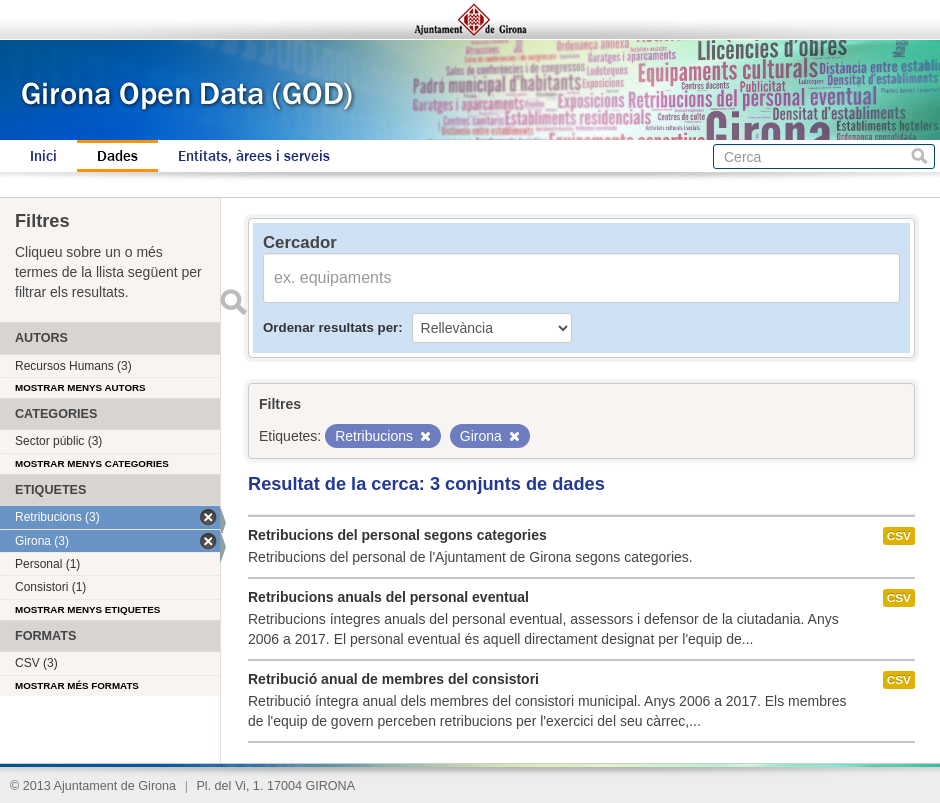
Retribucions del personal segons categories (397, 535)
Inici (43, 156)
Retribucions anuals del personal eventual (388, 597)
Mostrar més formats (77, 685)
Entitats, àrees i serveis (254, 156)
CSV (899, 536)
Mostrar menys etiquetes (87, 609)
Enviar (233, 302)
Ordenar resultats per (330, 327)
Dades (117, 156)
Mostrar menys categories (92, 463)
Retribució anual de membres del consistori (393, 679)
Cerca (919, 156)
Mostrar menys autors (80, 387)
